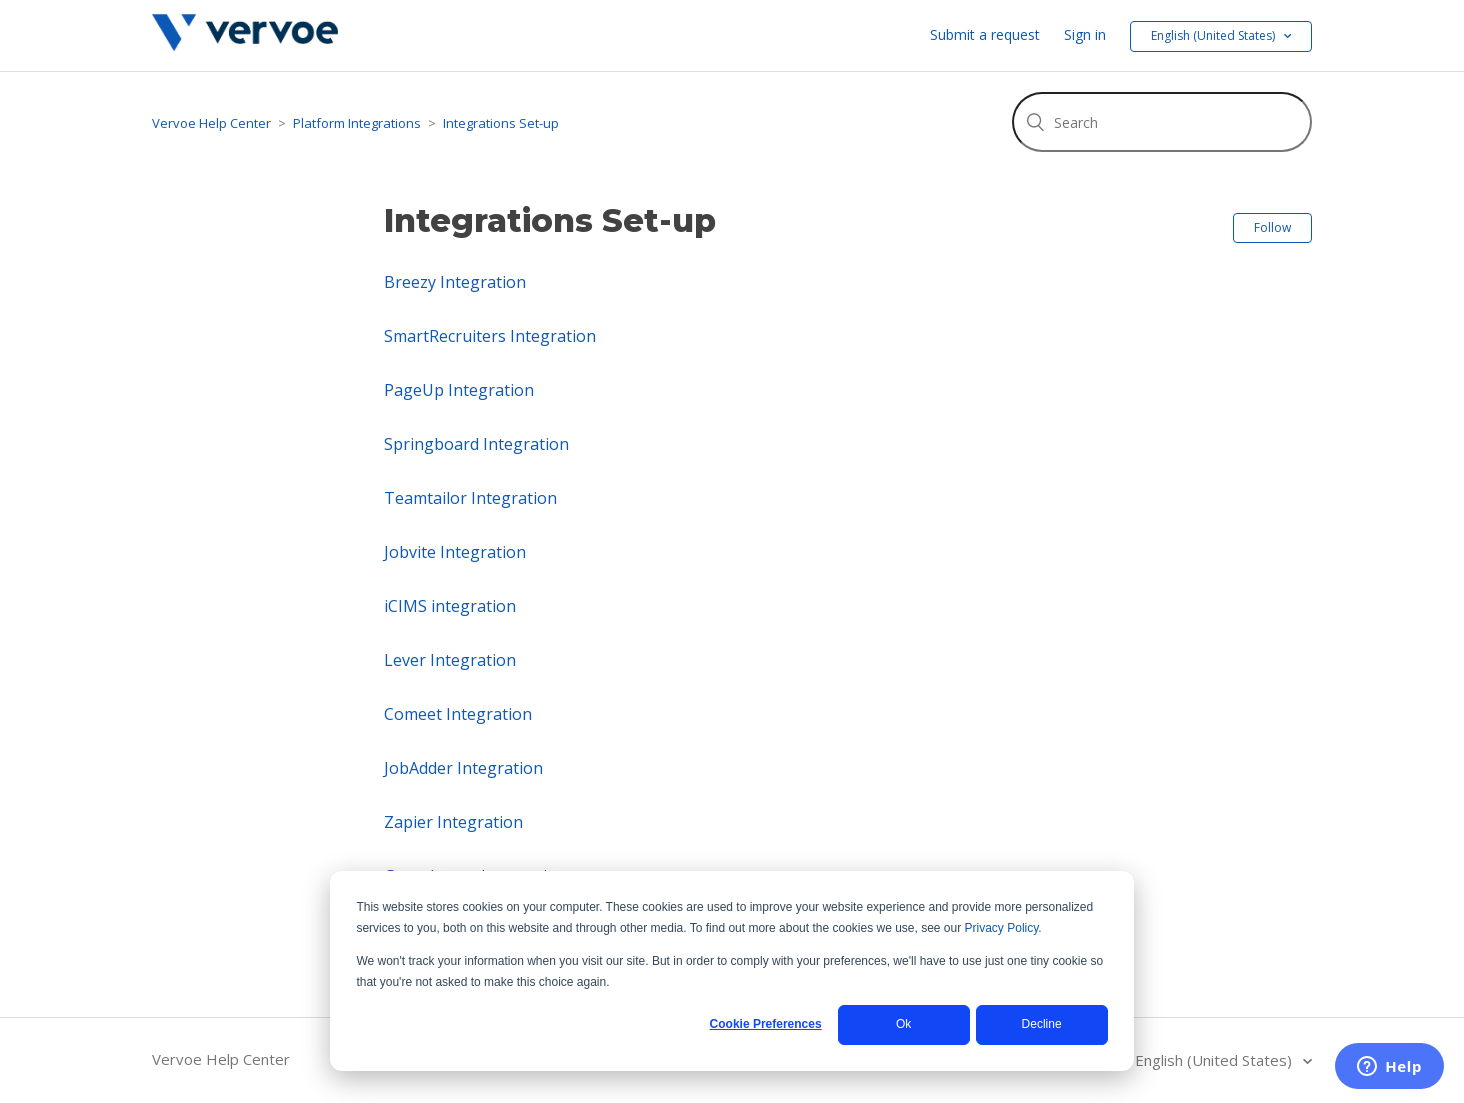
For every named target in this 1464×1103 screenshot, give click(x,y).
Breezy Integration (455, 282)
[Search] (1162, 122)
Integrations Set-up (501, 123)
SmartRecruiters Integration (490, 336)
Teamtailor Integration (470, 498)
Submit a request (985, 34)
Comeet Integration (458, 714)
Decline (1042, 1024)
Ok (903, 1024)
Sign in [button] (1085, 34)
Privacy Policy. (1003, 928)
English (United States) (1215, 1060)
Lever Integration (450, 660)
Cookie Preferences (766, 1024)
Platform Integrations (357, 123)
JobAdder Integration (463, 768)
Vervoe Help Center (211, 123)
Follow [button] (1272, 227)
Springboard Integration (476, 444)
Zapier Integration (453, 822)
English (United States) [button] (1214, 35)
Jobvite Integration (455, 552)
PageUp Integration (459, 390)
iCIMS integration (450, 606)
